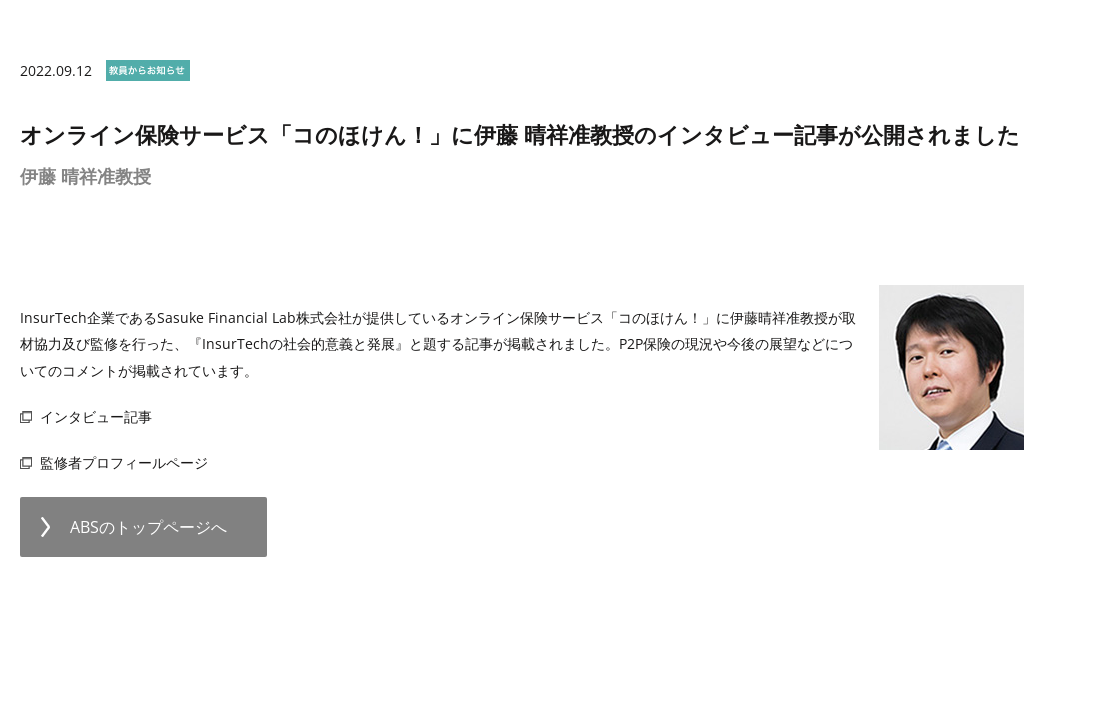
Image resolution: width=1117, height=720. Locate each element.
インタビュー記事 (96, 416)
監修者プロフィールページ (124, 462)
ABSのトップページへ (148, 527)
